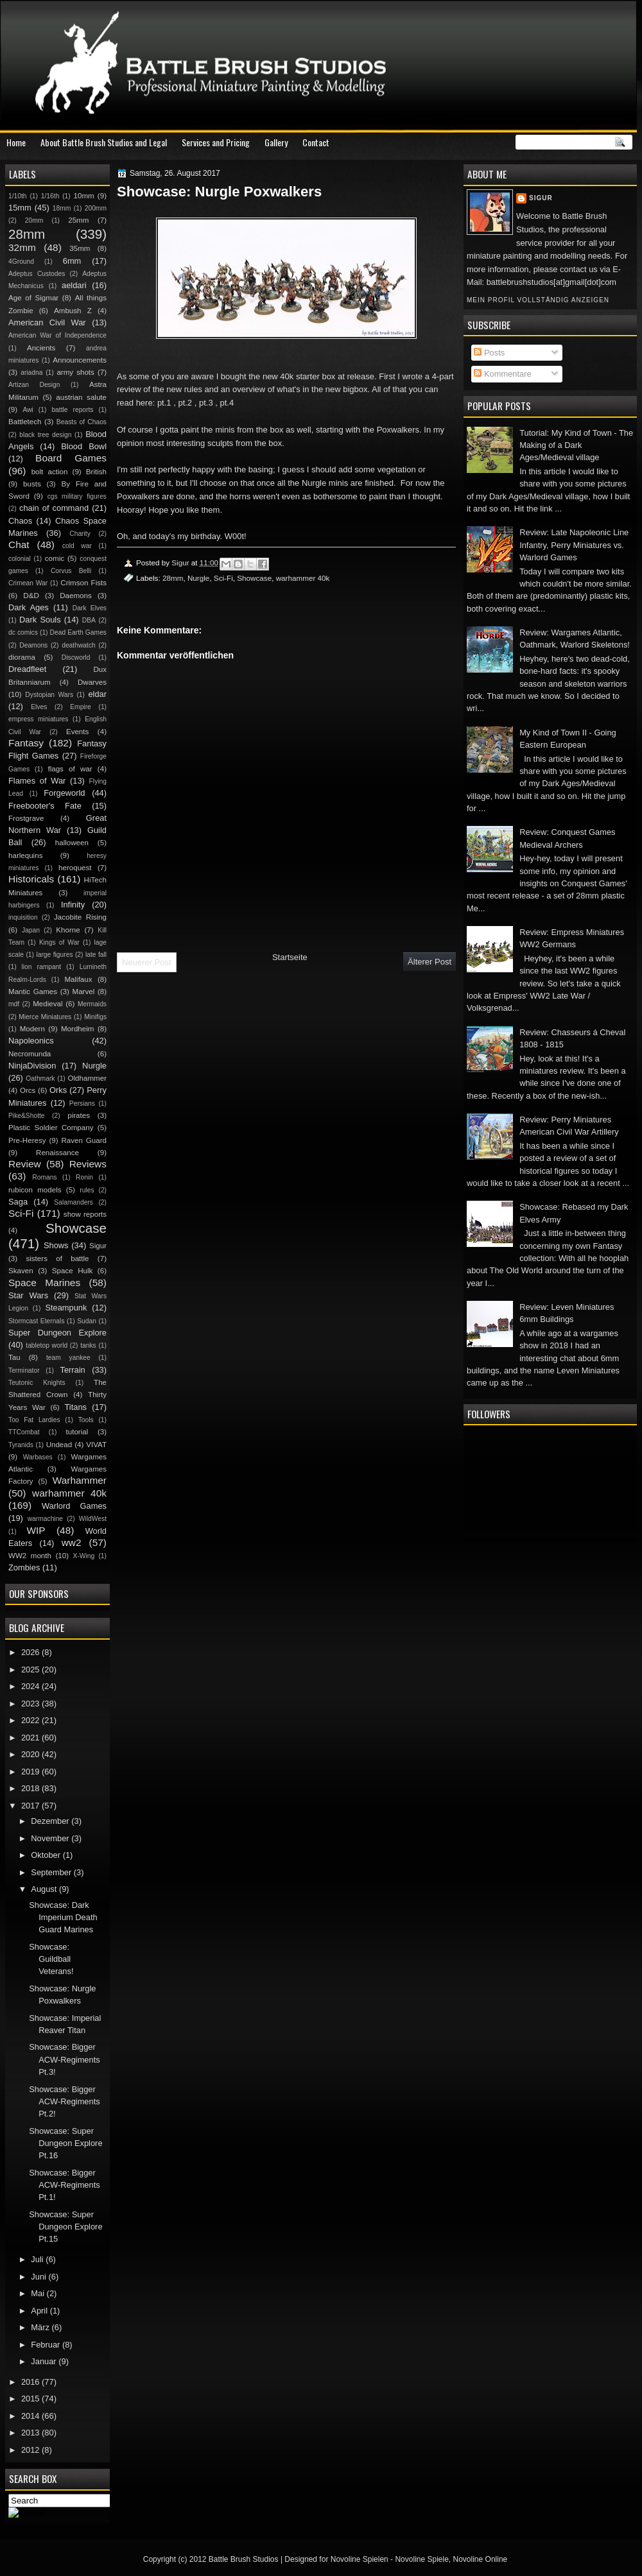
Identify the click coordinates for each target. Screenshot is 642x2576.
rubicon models (35, 1190)
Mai (38, 2293)
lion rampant (42, 966)
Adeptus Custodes (36, 273)
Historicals (31, 878)
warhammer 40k (303, 578)
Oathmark (40, 1078)
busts (32, 484)
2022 (31, 1720)
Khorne (68, 930)
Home (16, 142)
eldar (97, 694)
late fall (96, 954)
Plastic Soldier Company (50, 1127)
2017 (31, 1805)
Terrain (72, 1370)
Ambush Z (73, 310)
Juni (39, 2276)
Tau (14, 1357)
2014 (31, 2416)
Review (24, 1163)
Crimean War (28, 583)
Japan (31, 930)
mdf (13, 1004)
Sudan (86, 1321)
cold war (77, 545)
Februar (46, 2344)
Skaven (20, 1271)
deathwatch (79, 645)
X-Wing (84, 1555)
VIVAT (96, 1444)
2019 (31, 1771)
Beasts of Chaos (81, 421)
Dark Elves (90, 608)
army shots (75, 372)
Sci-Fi (223, 578)
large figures (54, 954)
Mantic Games (32, 991)
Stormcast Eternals (36, 1321)
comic (54, 558)
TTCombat (24, 1432)
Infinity (73, 904)
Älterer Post (429, 961)
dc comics (23, 632)
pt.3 (206, 403)
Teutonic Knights (36, 1382)
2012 (31, 2450)
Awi (27, 409)
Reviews (88, 1163)
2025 (31, 1669)
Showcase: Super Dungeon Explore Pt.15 (65, 2227)
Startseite (290, 957)
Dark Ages (28, 607)
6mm (72, 261)
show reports (85, 1214)
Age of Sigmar (33, 298)
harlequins (25, 855)
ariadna (31, 372)
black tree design (45, 434)
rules (87, 1190)
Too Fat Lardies (34, 1419)
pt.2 (185, 403)
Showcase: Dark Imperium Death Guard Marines (63, 1917)
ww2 (72, 1542)
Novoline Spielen (359, 2559)
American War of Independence (57, 335)
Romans (44, 1177)
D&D (31, 595)
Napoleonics (31, 1040)
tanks (88, 1345)
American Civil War (47, 322)
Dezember (51, 1821)
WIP (35, 1530)
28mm (172, 578)
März (41, 2327)
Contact (315, 142)
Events (77, 731)
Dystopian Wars (49, 694)
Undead (59, 1444)
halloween (72, 842)
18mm (62, 208)
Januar (44, 2361)
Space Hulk (72, 1271)
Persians (82, 1103)
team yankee (68, 1357)
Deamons (33, 645)
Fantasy (26, 742)
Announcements (80, 360)
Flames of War (36, 781)
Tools (86, 1419)
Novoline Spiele (421, 2559)
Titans (75, 1407)
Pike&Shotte (26, 1115)
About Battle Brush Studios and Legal (103, 142)
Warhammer (80, 1480)
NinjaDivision (32, 1065)
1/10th (17, 196)
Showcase (254, 578)
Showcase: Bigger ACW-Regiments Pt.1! (64, 2185)
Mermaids (92, 1004)
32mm (22, 247)
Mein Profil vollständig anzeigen (538, 300)
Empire (80, 706)
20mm (34, 220)
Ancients (41, 348)
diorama (21, 657)
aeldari (74, 285)
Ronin (84, 1177)
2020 (31, 1754)
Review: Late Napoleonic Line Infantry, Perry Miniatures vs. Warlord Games (574, 545)
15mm (19, 207)
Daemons (76, 595)
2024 (31, 1686)
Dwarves (92, 682)
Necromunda (29, 1054)
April (40, 2310)
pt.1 (164, 403)
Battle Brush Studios (244, 2559)
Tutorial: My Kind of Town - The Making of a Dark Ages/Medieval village (576, 445)
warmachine (45, 1518)
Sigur (541, 198)
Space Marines (44, 1282)
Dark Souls (40, 619)
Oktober (46, 1855)
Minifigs (95, 1016)
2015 (31, 2398)
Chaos (20, 521)
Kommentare (502, 374)
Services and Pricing (216, 142)
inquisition (23, 917)
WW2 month (29, 1555)
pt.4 (227, 403)
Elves (39, 706)
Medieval (47, 1004)
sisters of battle (57, 1258)
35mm (79, 248)
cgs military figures (77, 496)
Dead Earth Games (78, 632)
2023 (31, 1703)
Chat (19, 544)
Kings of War (59, 942)
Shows (56, 1245)
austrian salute (81, 397)
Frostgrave (26, 818)
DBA (89, 620)
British (96, 472)
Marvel (83, 991)
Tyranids (20, 1444)
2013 (31, 2432)
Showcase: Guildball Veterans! (51, 1959)
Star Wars (28, 1295)
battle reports (72, 409)
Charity (80, 533)
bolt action (49, 472)
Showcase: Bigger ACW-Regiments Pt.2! (64, 2101)
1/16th (50, 196)
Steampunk (66, 1307)
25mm (78, 220)
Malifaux (78, 979)
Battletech (25, 421)
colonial (19, 558)
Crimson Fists (83, 583)
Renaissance (57, 1152)
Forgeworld (64, 793)
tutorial (77, 1432)
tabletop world (46, 1345)
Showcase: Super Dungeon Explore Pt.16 (65, 2143)
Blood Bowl (84, 446)
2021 (31, 1737)
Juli (38, 2259)
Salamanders (73, 1202)
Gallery (276, 142)
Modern (32, 1029)
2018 (31, 1788)
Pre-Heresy (27, 1140)
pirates (78, 1115)
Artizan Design (34, 384)
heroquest (75, 868)
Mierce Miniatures (45, 1016)
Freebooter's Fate (45, 806)
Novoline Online (480, 2559)
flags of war (70, 769)
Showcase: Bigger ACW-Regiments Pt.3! (64, 2059)
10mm (84, 196)
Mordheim (77, 1029)
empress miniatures (38, 719)
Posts (489, 352)
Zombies (24, 1567)
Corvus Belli (71, 570)
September (52, 1872)
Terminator (24, 1370)
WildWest (93, 1518)
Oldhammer (87, 1078)
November (51, 1838)
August (45, 1889)
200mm (96, 208)
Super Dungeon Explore (57, 1332)
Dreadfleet (27, 669)
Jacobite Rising (80, 917)
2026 (31, 1652)
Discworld (76, 657)
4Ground (21, 261)
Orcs (27, 1090)
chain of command (54, 508)
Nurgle (198, 578)
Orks (58, 1090)
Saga (18, 1201)
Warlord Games (74, 1506)
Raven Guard (84, 1140)
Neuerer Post (146, 962)
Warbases (38, 1457)
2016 (31, 2382)
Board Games (71, 457)
